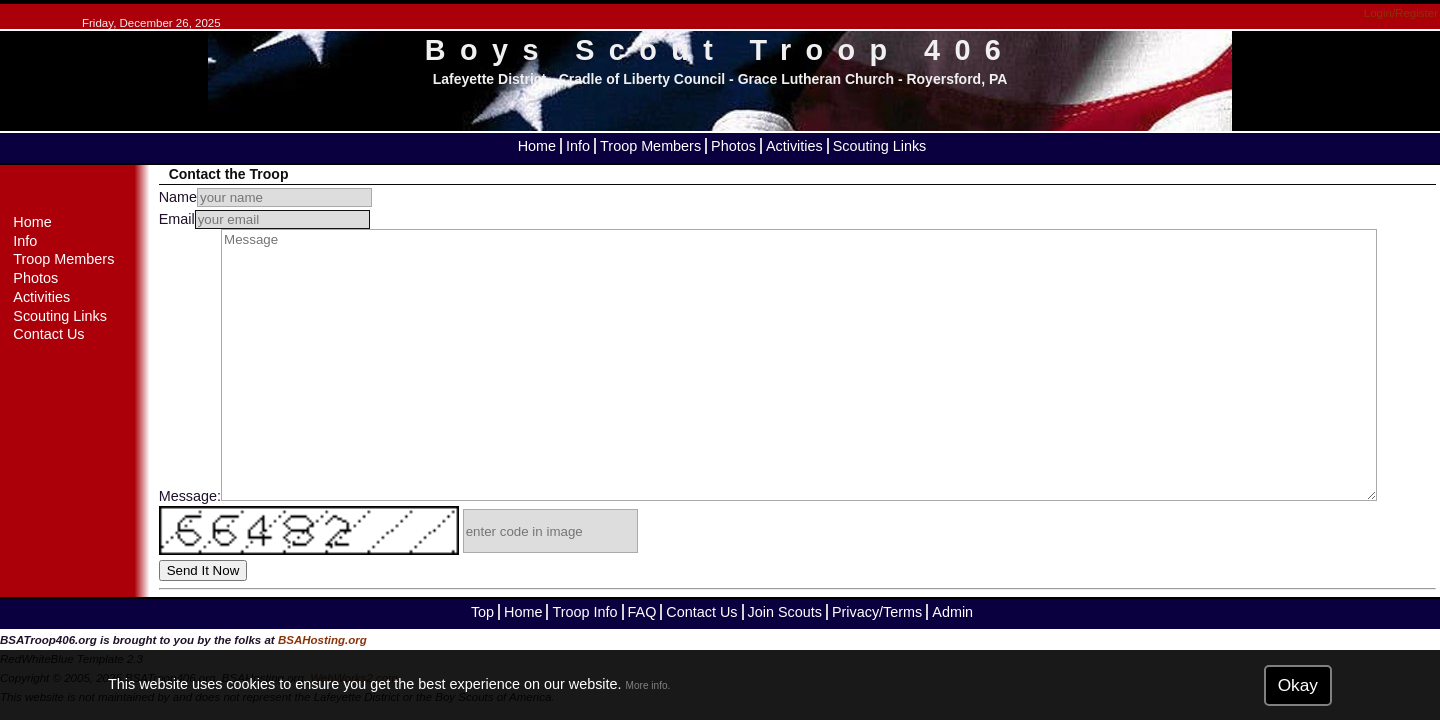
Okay (1298, 685)
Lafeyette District (490, 79)
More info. (648, 685)
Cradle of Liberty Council (642, 79)
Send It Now (203, 570)
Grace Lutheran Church (816, 79)
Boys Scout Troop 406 (720, 50)
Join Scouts (785, 612)
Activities (794, 146)
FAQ (642, 612)
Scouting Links (880, 146)
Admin (952, 612)
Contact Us (48, 334)
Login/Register (1401, 13)
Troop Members (650, 146)
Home (537, 146)
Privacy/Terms (877, 612)
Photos (733, 146)
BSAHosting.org (322, 640)
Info (578, 146)
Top (482, 612)
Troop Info (584, 612)
